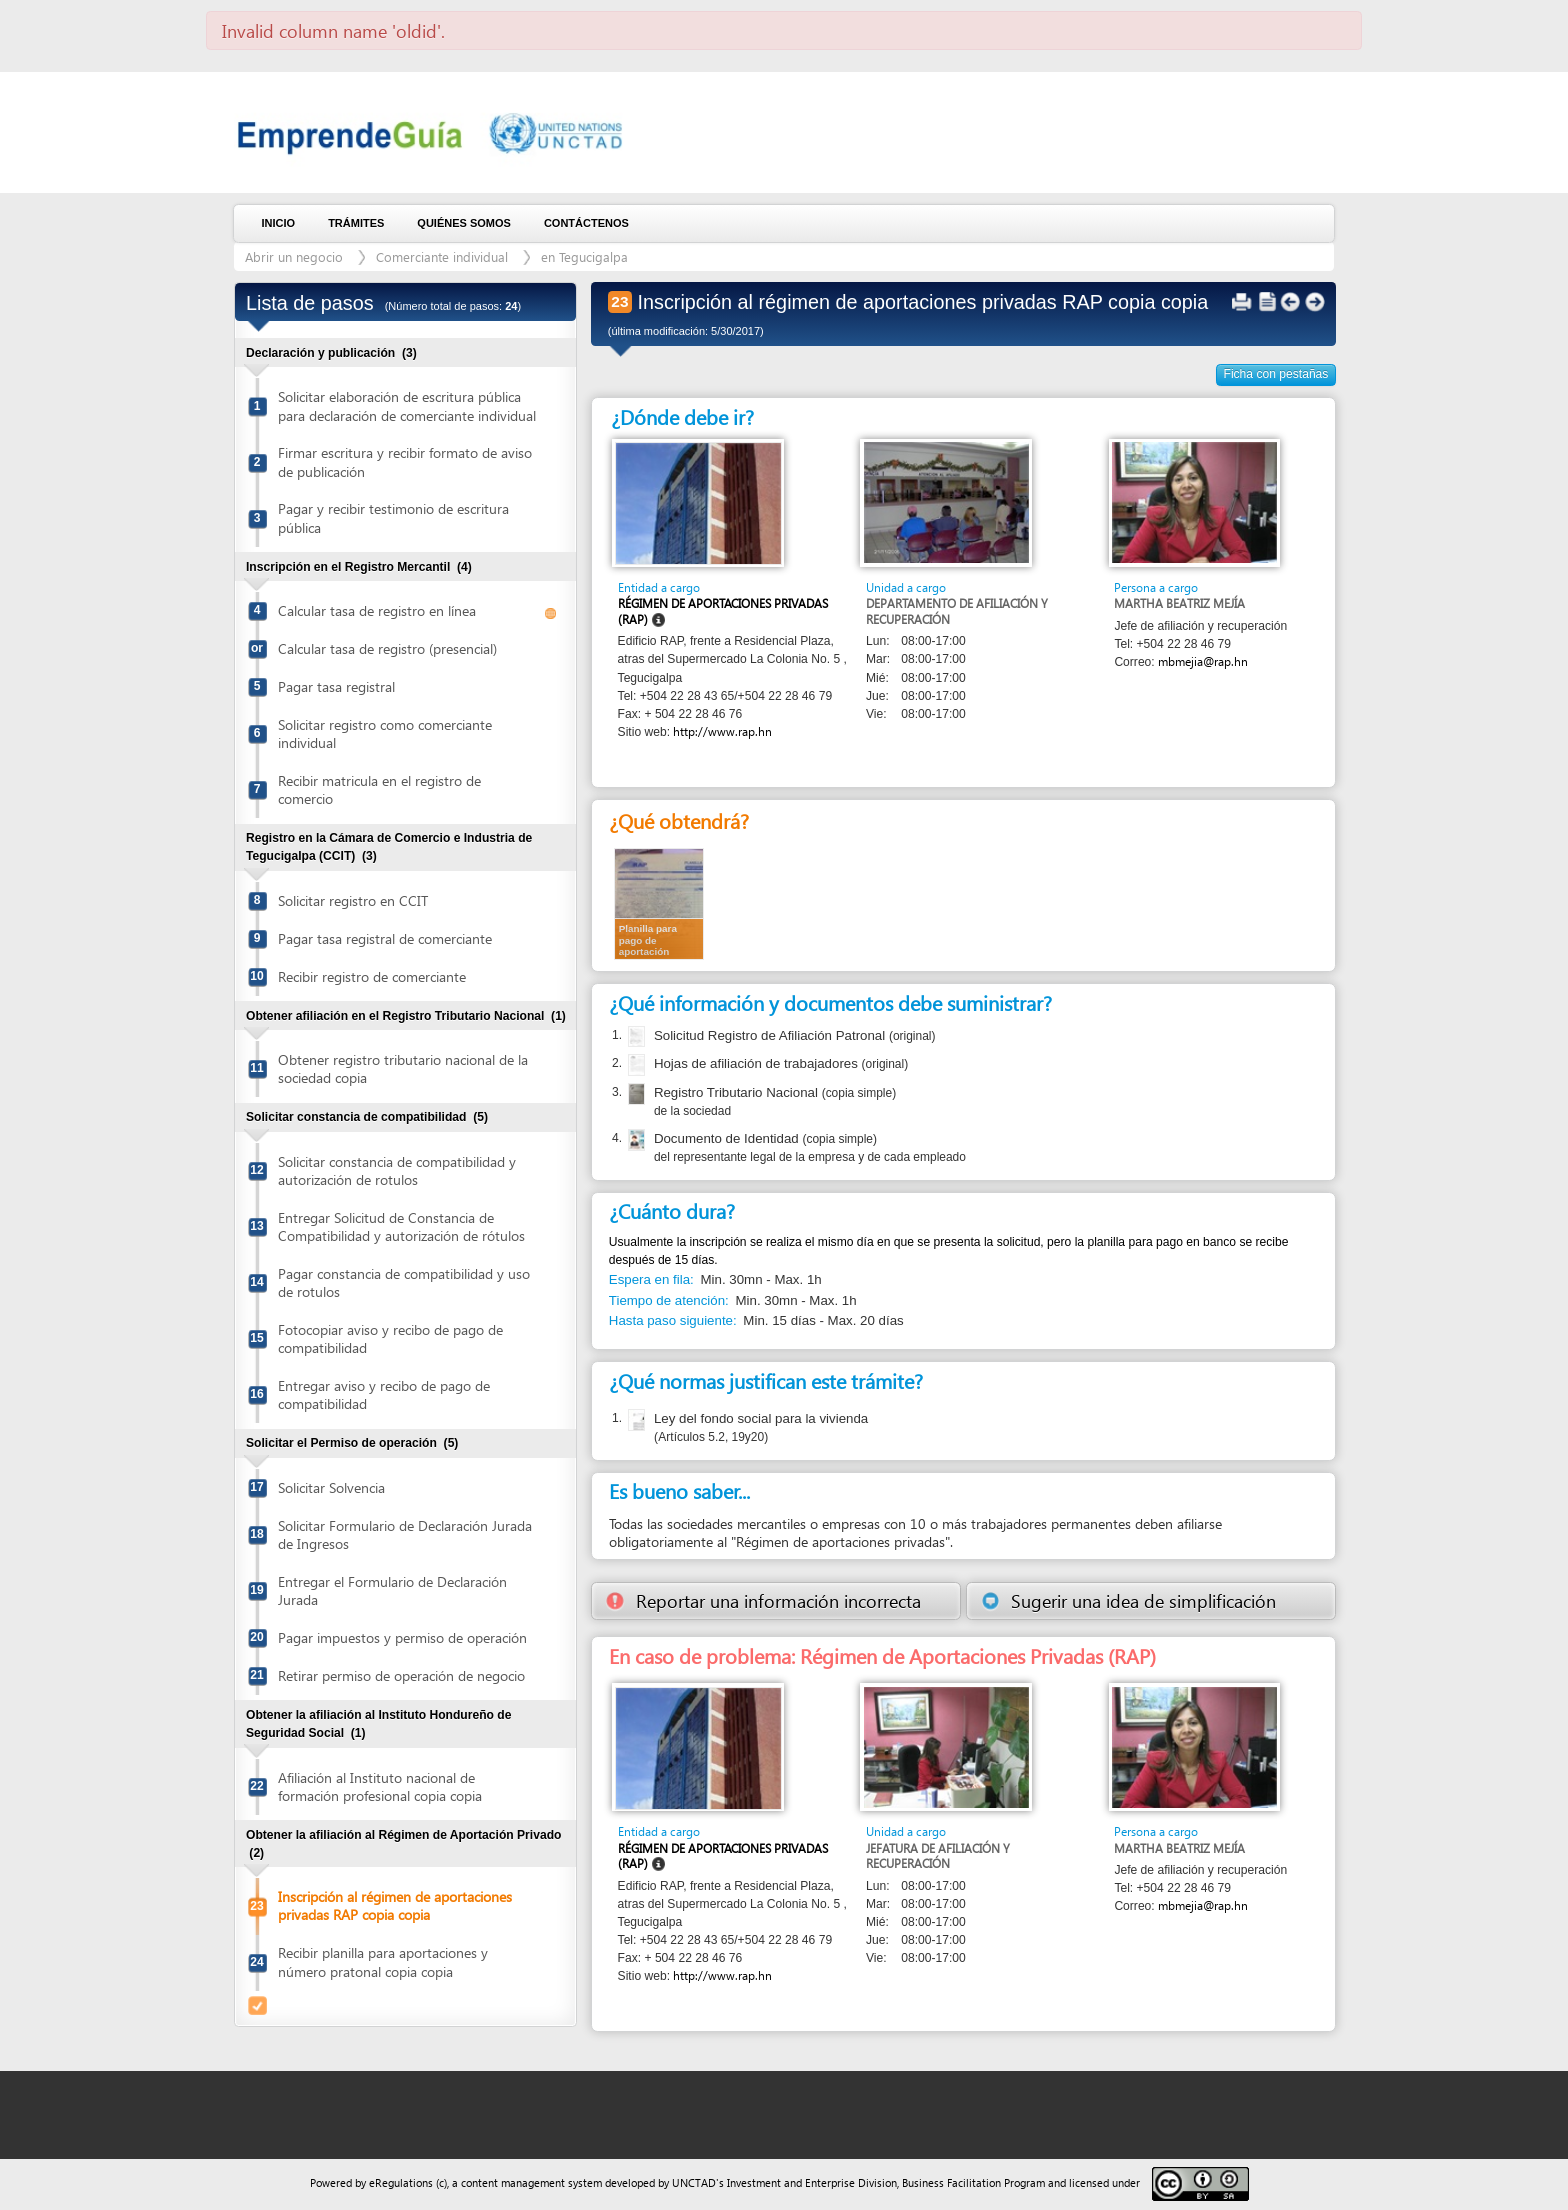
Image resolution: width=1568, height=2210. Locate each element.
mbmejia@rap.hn (1203, 661)
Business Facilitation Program (973, 2182)
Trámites (356, 223)
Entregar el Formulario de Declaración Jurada (392, 1590)
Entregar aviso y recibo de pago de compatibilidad (384, 1394)
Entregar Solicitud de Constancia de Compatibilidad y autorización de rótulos (401, 1226)
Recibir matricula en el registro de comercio (379, 789)
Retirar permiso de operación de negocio (401, 1675)
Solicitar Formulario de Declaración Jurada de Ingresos (405, 1534)
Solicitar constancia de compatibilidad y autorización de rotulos (397, 1170)
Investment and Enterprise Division (812, 2182)
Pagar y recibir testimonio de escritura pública (393, 517)
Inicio (279, 223)
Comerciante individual (442, 256)
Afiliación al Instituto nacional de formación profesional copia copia (380, 1786)
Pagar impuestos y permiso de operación (402, 1637)
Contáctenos (586, 223)
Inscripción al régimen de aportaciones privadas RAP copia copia (395, 1905)
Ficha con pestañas (1276, 374)
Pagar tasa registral (336, 686)
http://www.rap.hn (722, 731)
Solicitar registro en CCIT (353, 900)
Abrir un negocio (294, 256)
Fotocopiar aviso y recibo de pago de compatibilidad (390, 1338)
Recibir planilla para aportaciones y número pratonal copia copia (383, 1961)
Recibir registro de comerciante (372, 976)
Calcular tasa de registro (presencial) (387, 648)
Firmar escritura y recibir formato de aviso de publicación (405, 461)
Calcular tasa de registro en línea (377, 610)
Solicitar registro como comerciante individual (385, 733)
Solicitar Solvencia (331, 1487)
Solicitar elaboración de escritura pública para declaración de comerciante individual (407, 405)
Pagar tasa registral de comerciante (385, 938)
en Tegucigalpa (584, 256)
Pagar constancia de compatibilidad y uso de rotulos (404, 1282)
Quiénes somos (464, 223)
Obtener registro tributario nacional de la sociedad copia (403, 1068)
